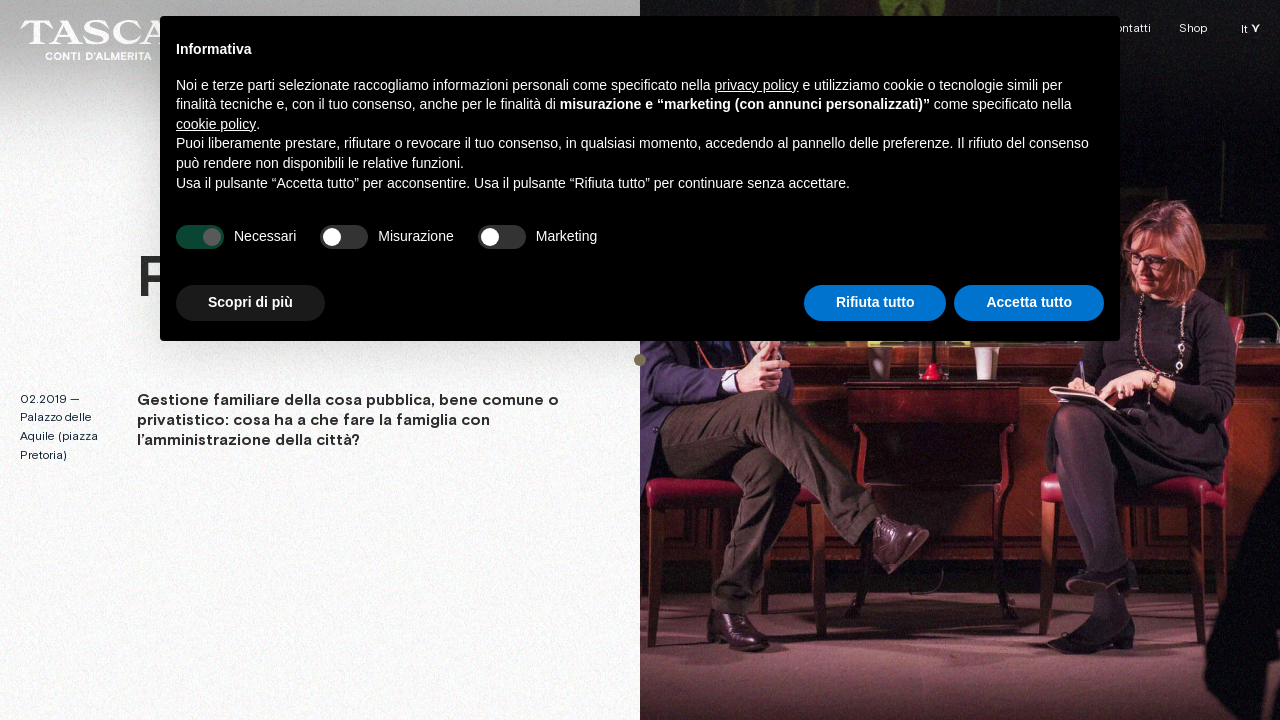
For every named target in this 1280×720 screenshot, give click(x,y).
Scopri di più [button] (250, 302)
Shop (1193, 28)
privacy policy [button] (757, 85)
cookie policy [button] (216, 124)
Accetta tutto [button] (1029, 302)
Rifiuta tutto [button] (875, 302)
